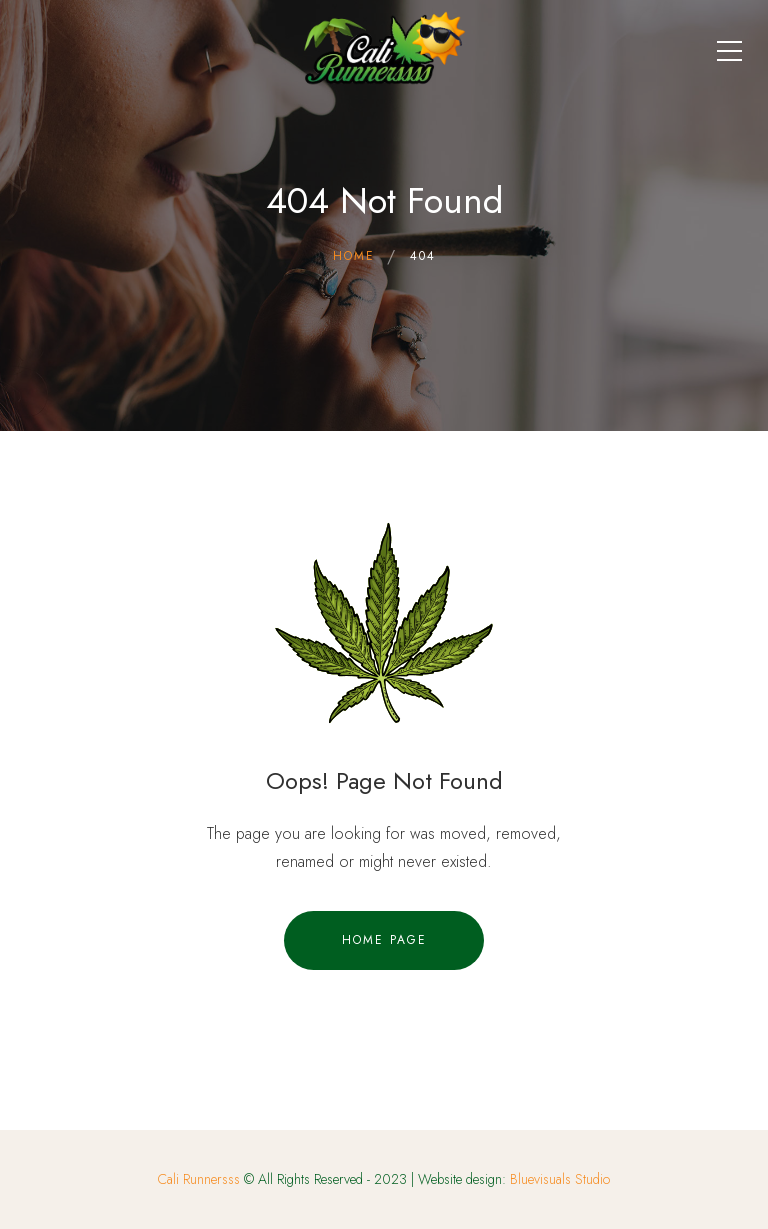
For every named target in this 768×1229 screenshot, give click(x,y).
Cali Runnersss (199, 1179)
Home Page (384, 940)
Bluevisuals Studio (560, 1179)
